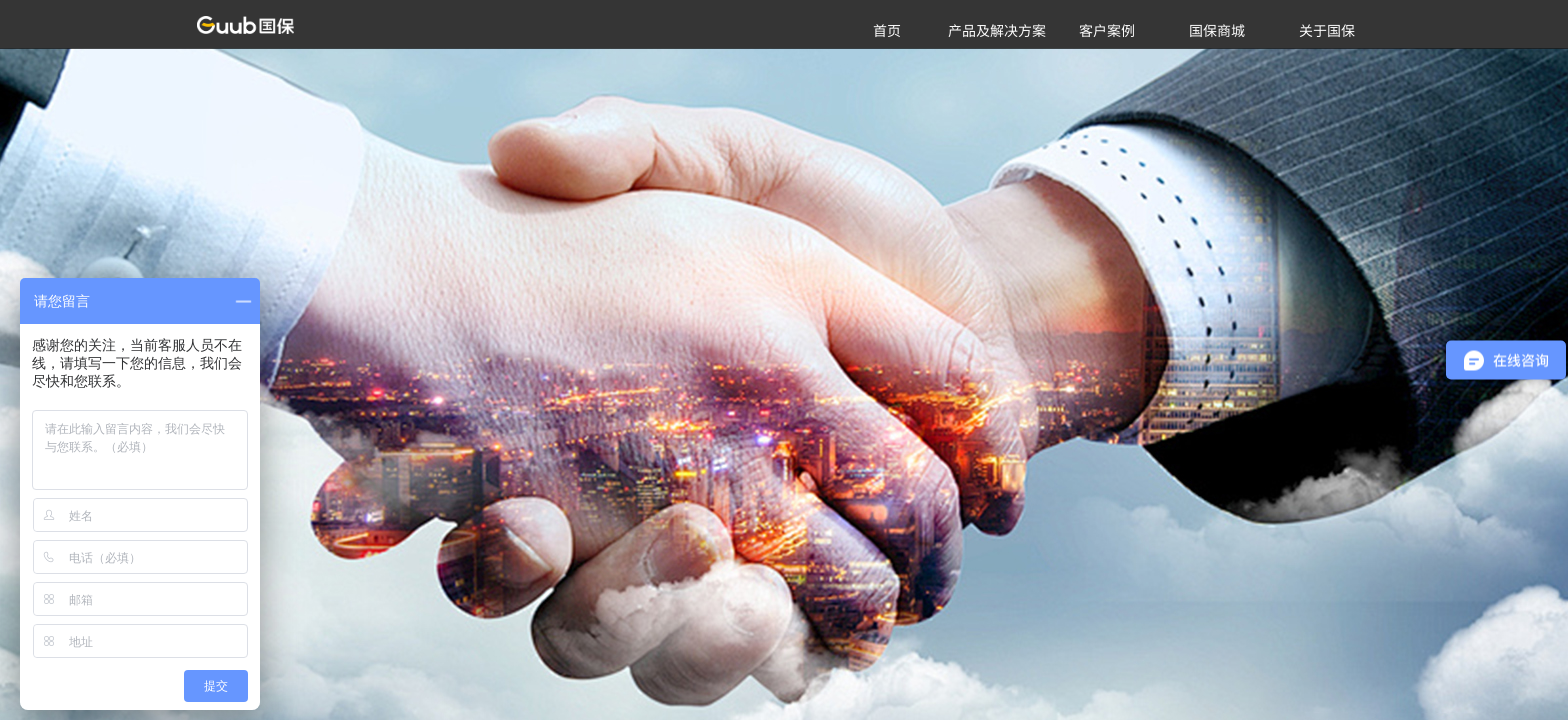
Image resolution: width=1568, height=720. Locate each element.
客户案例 (1107, 30)
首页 (887, 30)
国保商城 (1217, 30)
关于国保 (1327, 30)
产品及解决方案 (997, 30)
